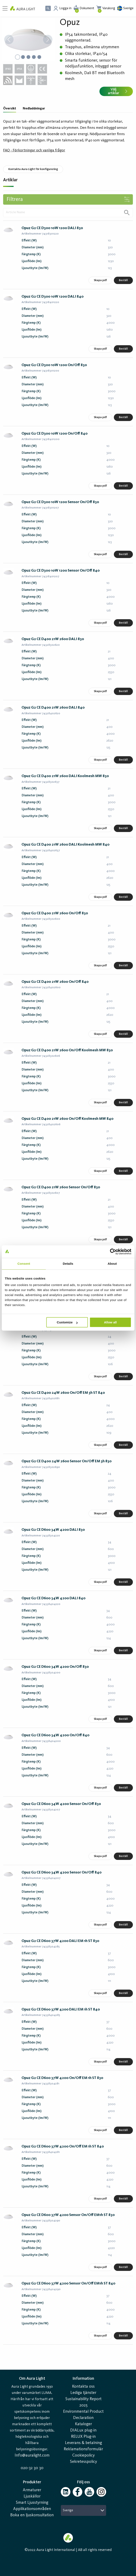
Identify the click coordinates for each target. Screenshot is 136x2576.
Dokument (87, 8)
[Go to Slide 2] (23, 57)
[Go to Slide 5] (39, 57)
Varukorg (108, 8)
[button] (28, 40)
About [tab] (112, 1263)
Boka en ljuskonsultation (32, 2515)
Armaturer (32, 2490)
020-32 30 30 (32, 2468)
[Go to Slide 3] (28, 57)
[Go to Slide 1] (17, 57)
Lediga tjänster (83, 2393)
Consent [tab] (23, 1263)
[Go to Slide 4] (34, 57)
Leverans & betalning (83, 2443)
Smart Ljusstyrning (32, 2503)
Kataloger (83, 2424)
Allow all (110, 1322)
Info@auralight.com (32, 2455)
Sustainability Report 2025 (83, 2402)
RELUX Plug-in (83, 2437)
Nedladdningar (34, 108)
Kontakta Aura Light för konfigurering (33, 169)
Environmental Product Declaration (83, 2415)
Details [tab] (68, 1263)
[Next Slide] (48, 39)
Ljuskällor (32, 2496)
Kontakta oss (83, 2386)
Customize (67, 1322)
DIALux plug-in (83, 2430)
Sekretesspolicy (83, 2462)
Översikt (9, 108)
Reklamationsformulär (83, 2449)
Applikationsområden (32, 2509)
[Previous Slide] (9, 39)
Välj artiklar (118, 91)
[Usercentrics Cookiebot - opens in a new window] (113, 1251)
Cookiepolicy (83, 2455)
